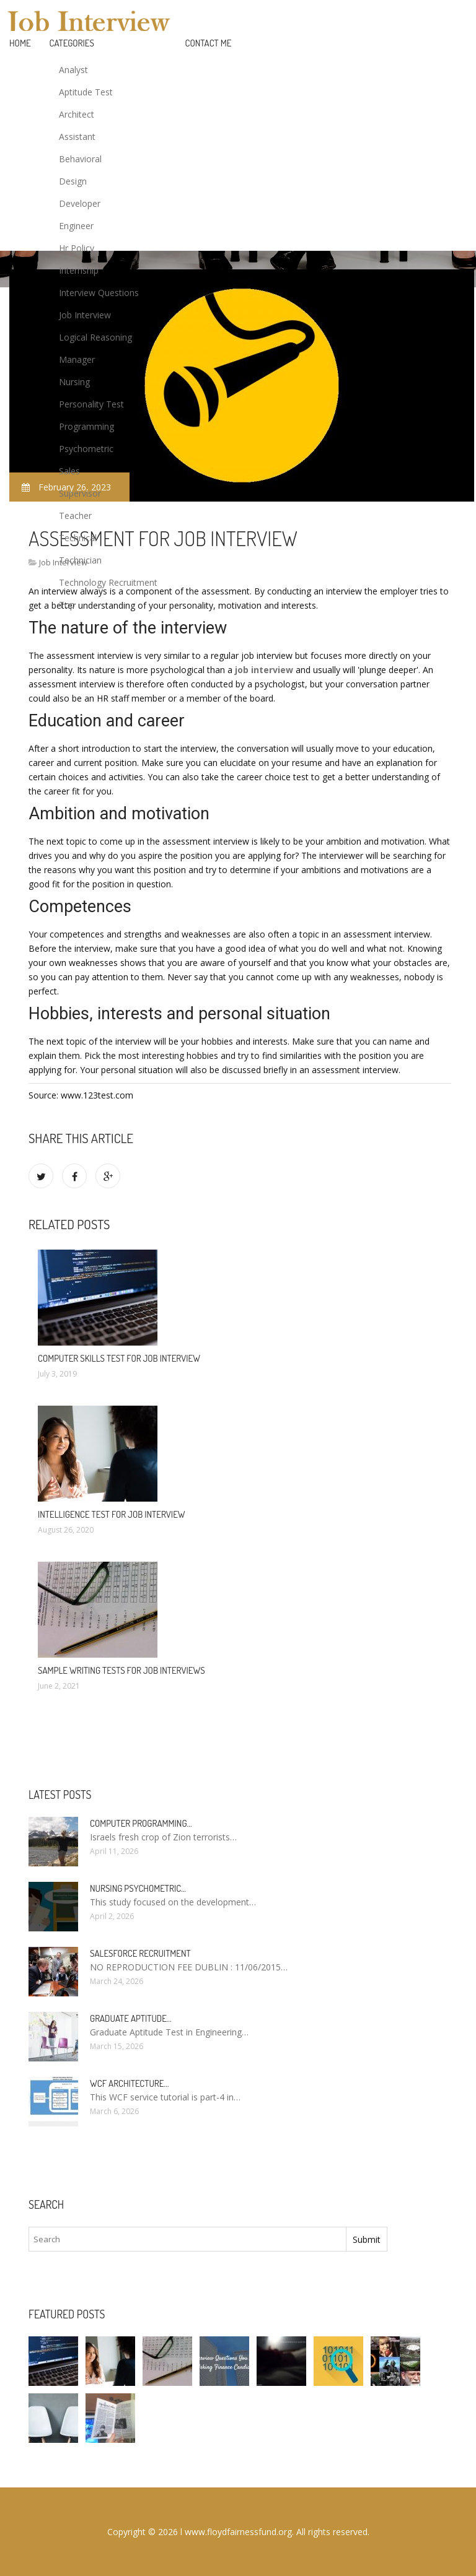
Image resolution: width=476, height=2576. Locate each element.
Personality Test (91, 404)
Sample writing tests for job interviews (121, 1670)
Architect (76, 114)
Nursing (74, 382)
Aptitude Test (86, 92)
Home (20, 43)
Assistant (77, 136)
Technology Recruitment (108, 582)
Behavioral (80, 159)
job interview (264, 670)
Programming (86, 426)
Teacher (75, 515)
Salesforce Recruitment (140, 1953)
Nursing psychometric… (138, 1888)
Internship (79, 270)
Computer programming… (141, 1823)
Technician (80, 560)
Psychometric (86, 449)
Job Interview (85, 315)
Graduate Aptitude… (131, 2018)
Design (73, 181)
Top (67, 605)
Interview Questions (99, 292)
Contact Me (208, 43)
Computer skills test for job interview (119, 1358)
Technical (78, 538)
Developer (79, 203)
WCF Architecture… (129, 2083)
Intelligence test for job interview (111, 1514)
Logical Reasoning (95, 337)
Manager (77, 359)
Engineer (76, 226)
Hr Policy (76, 248)
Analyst (73, 70)
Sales (69, 471)
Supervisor (80, 493)
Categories (72, 43)
